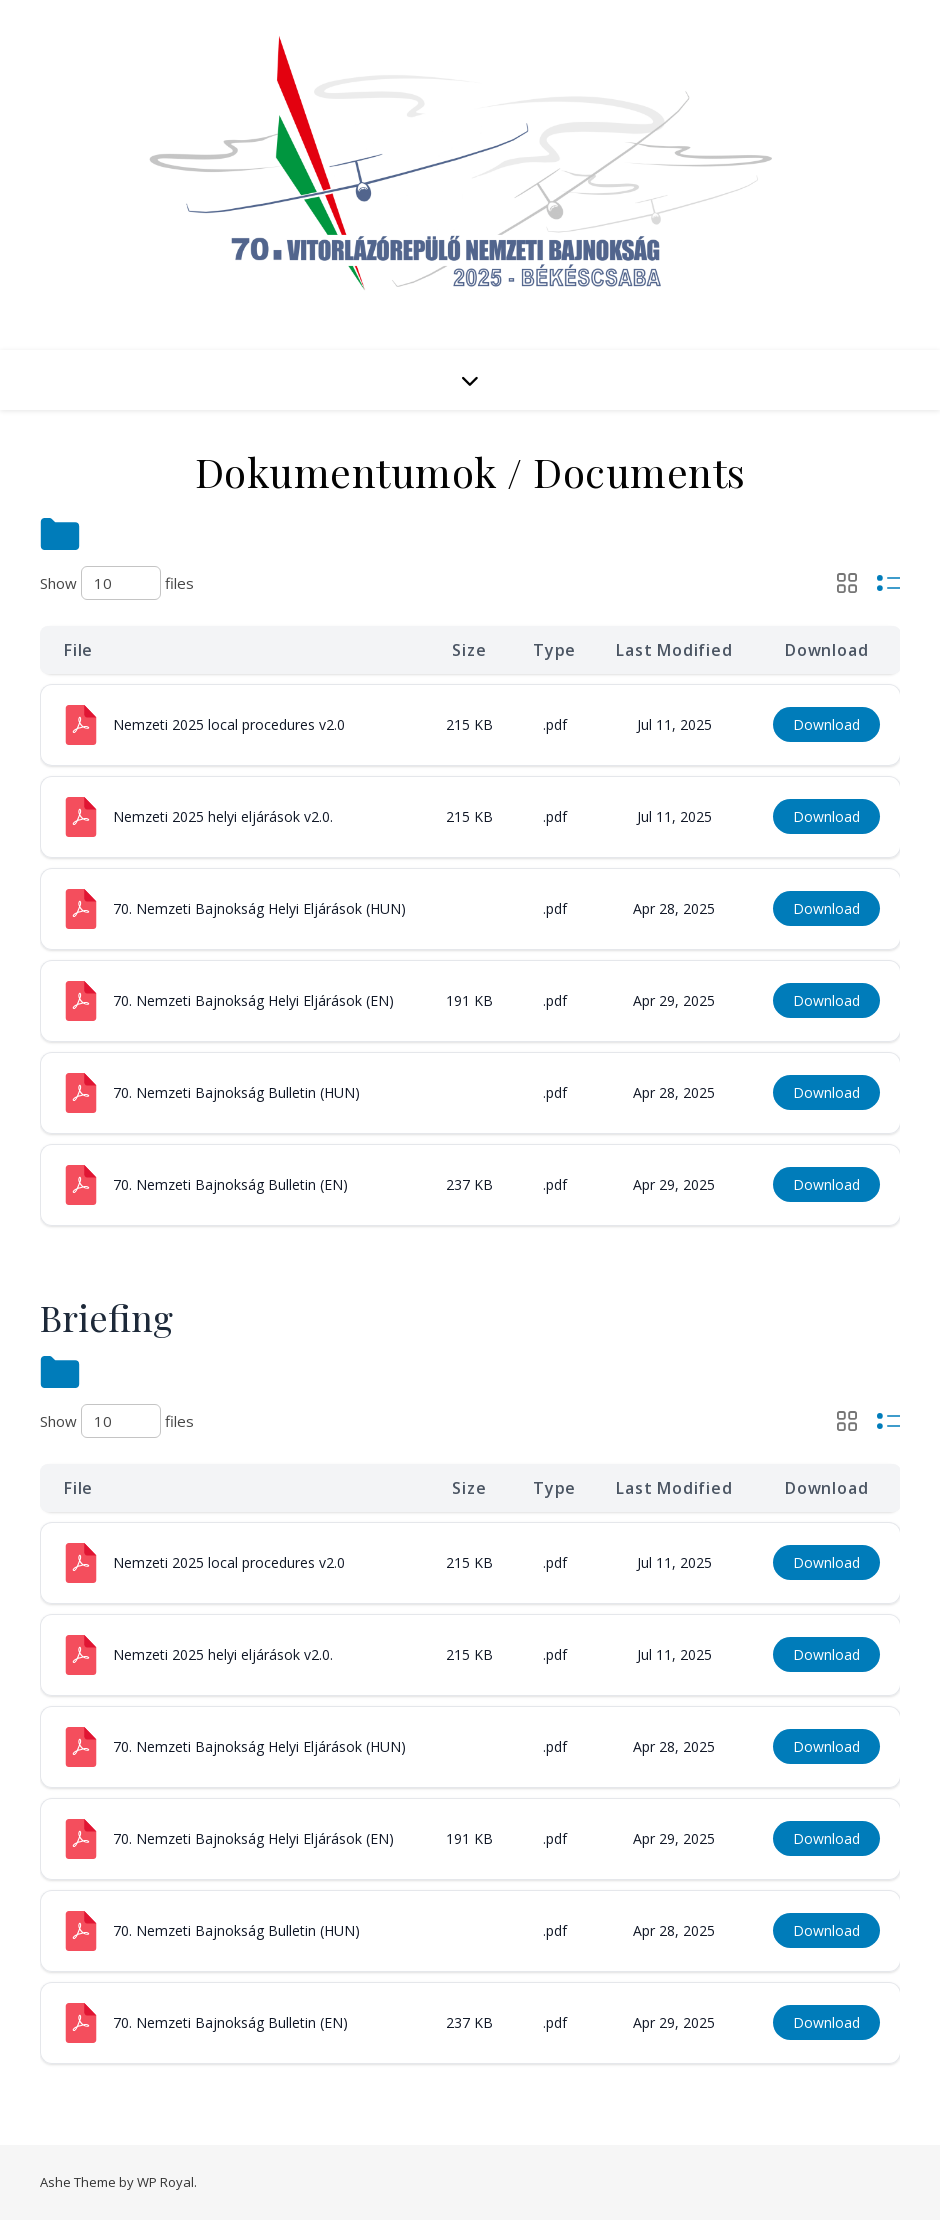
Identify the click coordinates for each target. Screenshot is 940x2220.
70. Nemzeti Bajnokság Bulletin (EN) (230, 1184)
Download (826, 724)
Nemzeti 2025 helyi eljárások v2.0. (223, 816)
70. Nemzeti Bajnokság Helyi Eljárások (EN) (253, 1000)
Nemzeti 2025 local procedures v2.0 (229, 724)
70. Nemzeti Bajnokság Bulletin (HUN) (236, 1092)
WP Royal (165, 2182)
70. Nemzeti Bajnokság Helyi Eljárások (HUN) (259, 908)
